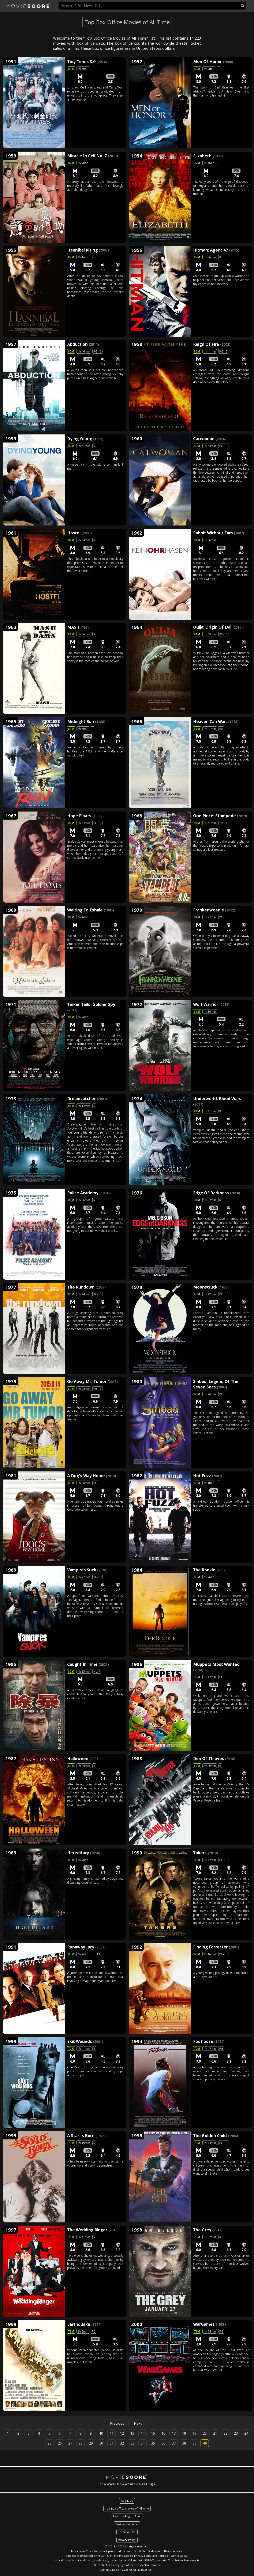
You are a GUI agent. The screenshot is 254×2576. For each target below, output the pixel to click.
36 (163, 2443)
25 (49, 2443)
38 (184, 2443)
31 (111, 2443)
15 (153, 2433)
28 (80, 2443)
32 (122, 2443)
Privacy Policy (126, 2540)
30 (101, 2443)
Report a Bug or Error (127, 2516)
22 (225, 2433)
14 (143, 2433)
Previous (117, 2423)
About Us (127, 2501)
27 (70, 2443)
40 (205, 2443)
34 (143, 2443)
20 (205, 2433)
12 (122, 2433)
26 (60, 2443)
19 (194, 2433)
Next (138, 2423)
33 (132, 2443)
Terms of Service (168, 2556)
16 (163, 2433)
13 (132, 2433)
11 (111, 2433)
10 (101, 2433)
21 (215, 2433)
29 (91, 2443)
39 (194, 2443)
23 (236, 2433)
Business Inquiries (127, 2524)
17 (174, 2433)
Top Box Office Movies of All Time (127, 2508)
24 (246, 2433)
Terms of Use (127, 2532)
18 (184, 2433)
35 (153, 2443)
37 (174, 2443)
